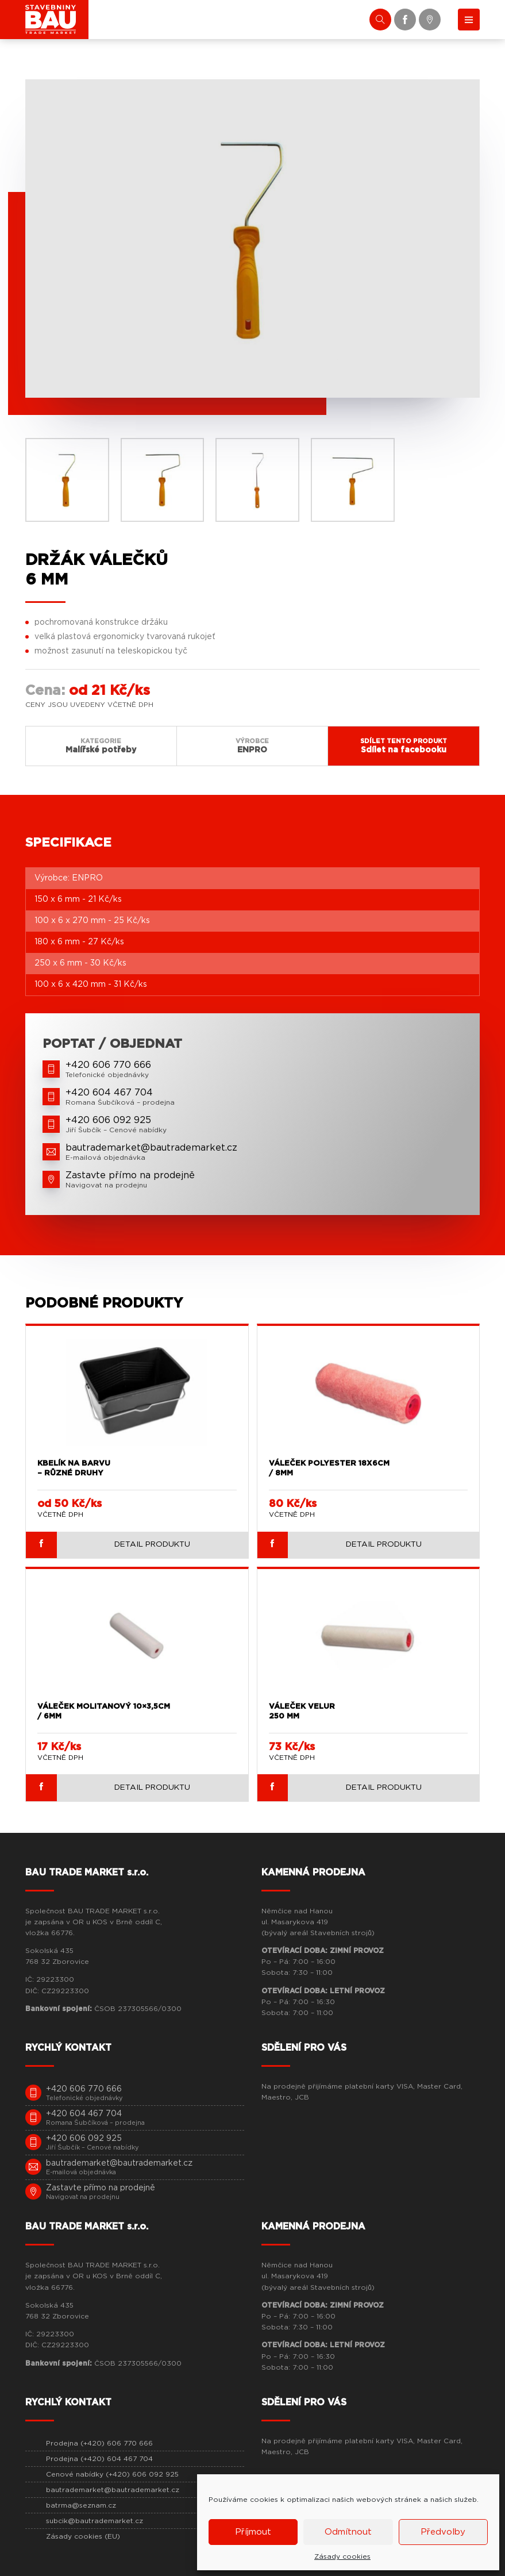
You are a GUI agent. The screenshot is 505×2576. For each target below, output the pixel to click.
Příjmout (253, 2532)
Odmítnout (348, 2532)
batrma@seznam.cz (81, 2503)
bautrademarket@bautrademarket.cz (112, 2487)
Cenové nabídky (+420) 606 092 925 (112, 2472)
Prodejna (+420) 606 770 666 (99, 2440)
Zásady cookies (342, 2556)
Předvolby (443, 2532)
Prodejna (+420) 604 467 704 (99, 2456)
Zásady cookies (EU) (83, 2534)
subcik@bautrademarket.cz (94, 2518)
